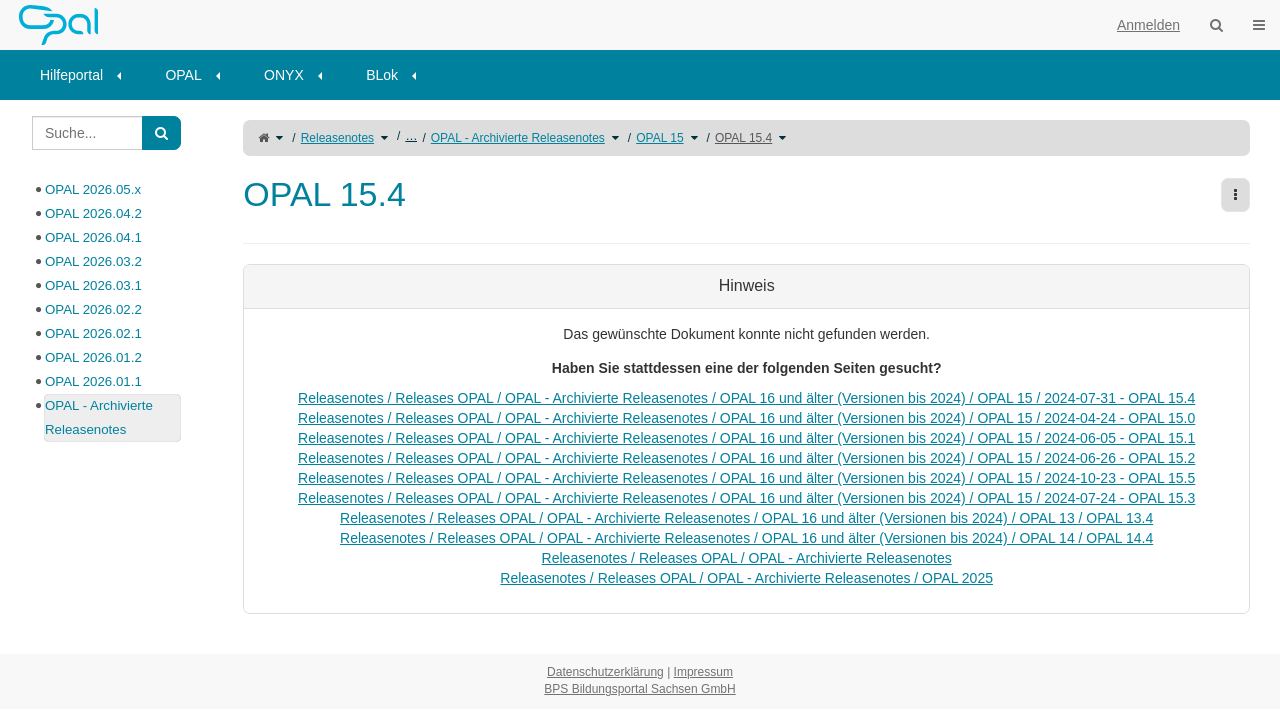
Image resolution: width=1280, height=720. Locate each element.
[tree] (106, 310)
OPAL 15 (659, 138)
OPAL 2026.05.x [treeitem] (93, 189)
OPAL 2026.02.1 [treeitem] (93, 333)
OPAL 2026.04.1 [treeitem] (93, 237)
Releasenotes (337, 138)
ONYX (284, 75)
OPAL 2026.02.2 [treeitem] (93, 309)
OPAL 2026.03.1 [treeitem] (93, 285)
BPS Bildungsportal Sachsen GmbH (639, 689)
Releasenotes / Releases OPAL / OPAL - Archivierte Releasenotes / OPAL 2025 (746, 578)
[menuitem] (87, 75)
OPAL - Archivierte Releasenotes (518, 138)
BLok (382, 75)
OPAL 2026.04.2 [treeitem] (93, 213)
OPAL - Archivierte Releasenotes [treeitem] (99, 417)
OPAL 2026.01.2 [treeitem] (93, 357)
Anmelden (1148, 25)
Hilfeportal (71, 75)
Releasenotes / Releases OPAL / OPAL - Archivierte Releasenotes (747, 558)
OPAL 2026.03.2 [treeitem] (93, 261)
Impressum (703, 672)
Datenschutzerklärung (605, 672)
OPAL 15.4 (743, 138)
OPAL (183, 75)
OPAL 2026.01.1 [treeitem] (93, 381)
